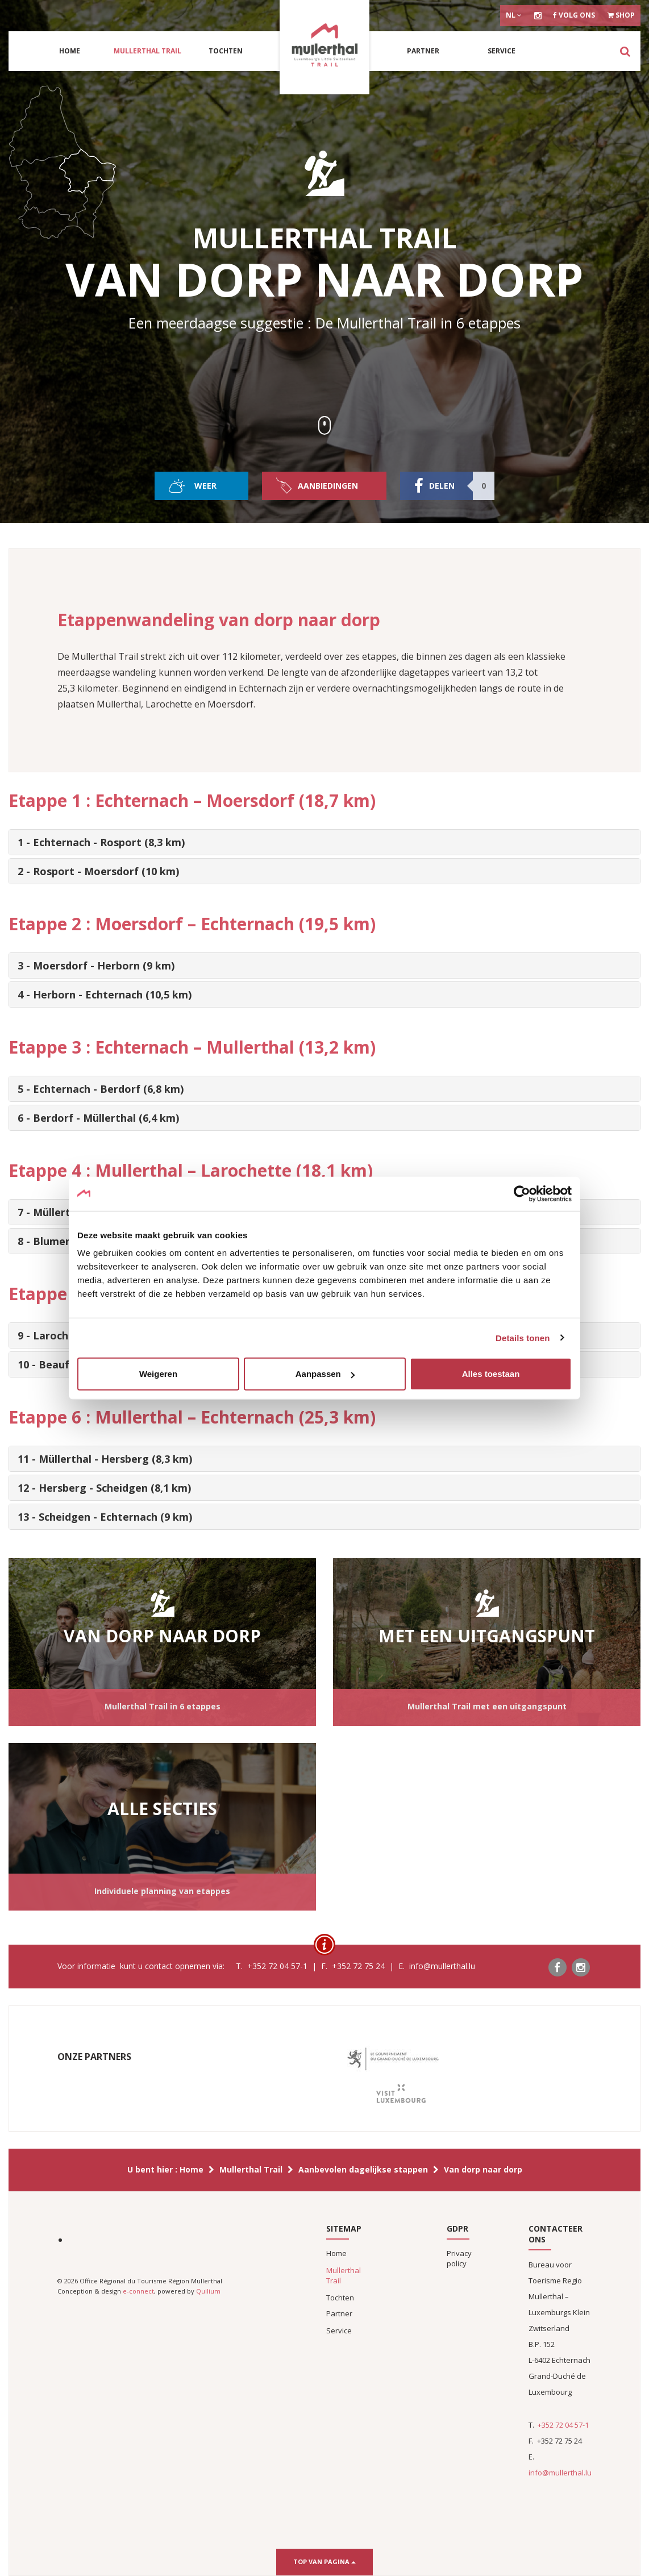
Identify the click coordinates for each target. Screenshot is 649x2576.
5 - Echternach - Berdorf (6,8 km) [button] (101, 1089)
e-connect (138, 2291)
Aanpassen (325, 1374)
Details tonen (523, 1337)
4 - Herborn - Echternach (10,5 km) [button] (105, 994)
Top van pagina (324, 2561)
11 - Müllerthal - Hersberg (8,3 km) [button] (105, 1459)
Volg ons (574, 15)
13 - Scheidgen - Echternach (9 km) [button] (105, 1517)
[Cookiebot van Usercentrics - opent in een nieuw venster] (522, 1193)
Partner (423, 51)
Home (69, 51)
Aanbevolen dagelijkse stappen (363, 2169)
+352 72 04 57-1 (563, 2425)
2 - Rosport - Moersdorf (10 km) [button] (98, 871)
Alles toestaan (491, 1374)
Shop (621, 15)
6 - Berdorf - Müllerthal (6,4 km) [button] (98, 1118)
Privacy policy (459, 2258)
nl (514, 15)
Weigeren (158, 1374)
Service (501, 51)
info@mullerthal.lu (560, 2472)
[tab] (324, 842)
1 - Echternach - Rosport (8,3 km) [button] (101, 842)
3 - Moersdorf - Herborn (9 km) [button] (96, 965)
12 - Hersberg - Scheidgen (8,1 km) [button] (104, 1488)
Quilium (208, 2291)
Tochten (226, 51)
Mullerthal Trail (147, 51)
